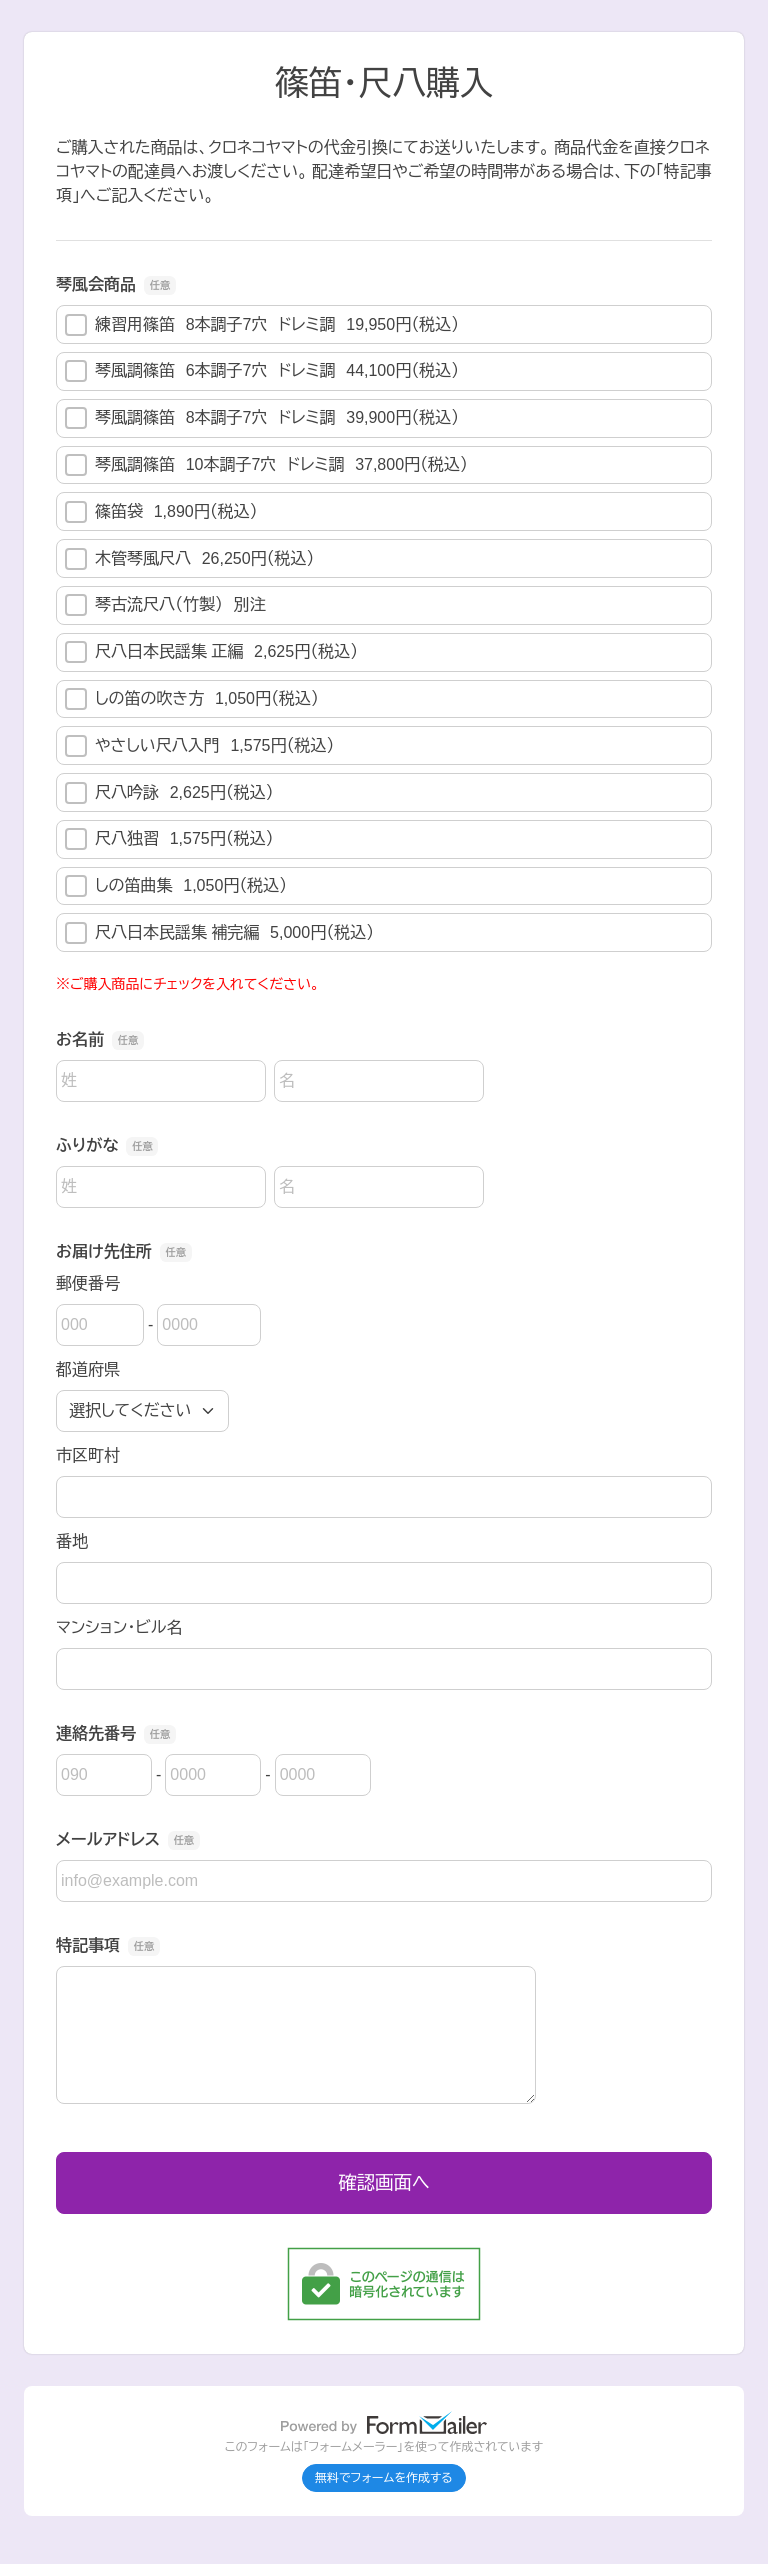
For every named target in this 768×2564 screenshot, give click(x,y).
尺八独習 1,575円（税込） (169, 839)
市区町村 (88, 1455)
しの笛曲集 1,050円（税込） (176, 886)
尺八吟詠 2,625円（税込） (169, 793)
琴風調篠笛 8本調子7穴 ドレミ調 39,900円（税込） (262, 418)
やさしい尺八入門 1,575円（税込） (200, 746)
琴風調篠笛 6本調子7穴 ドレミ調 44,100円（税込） (262, 371)
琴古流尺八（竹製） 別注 (165, 605)
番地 (72, 1541)
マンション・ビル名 (119, 1627)
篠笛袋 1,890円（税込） (161, 512)
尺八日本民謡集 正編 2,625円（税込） (211, 652)
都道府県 (88, 1369)
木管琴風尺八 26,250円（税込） (190, 559)
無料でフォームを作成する (384, 2478)
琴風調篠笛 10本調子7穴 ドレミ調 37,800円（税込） (266, 465)
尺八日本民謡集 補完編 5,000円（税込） (219, 933)
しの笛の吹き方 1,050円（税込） (192, 699)
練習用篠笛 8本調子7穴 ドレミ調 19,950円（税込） (262, 325)
